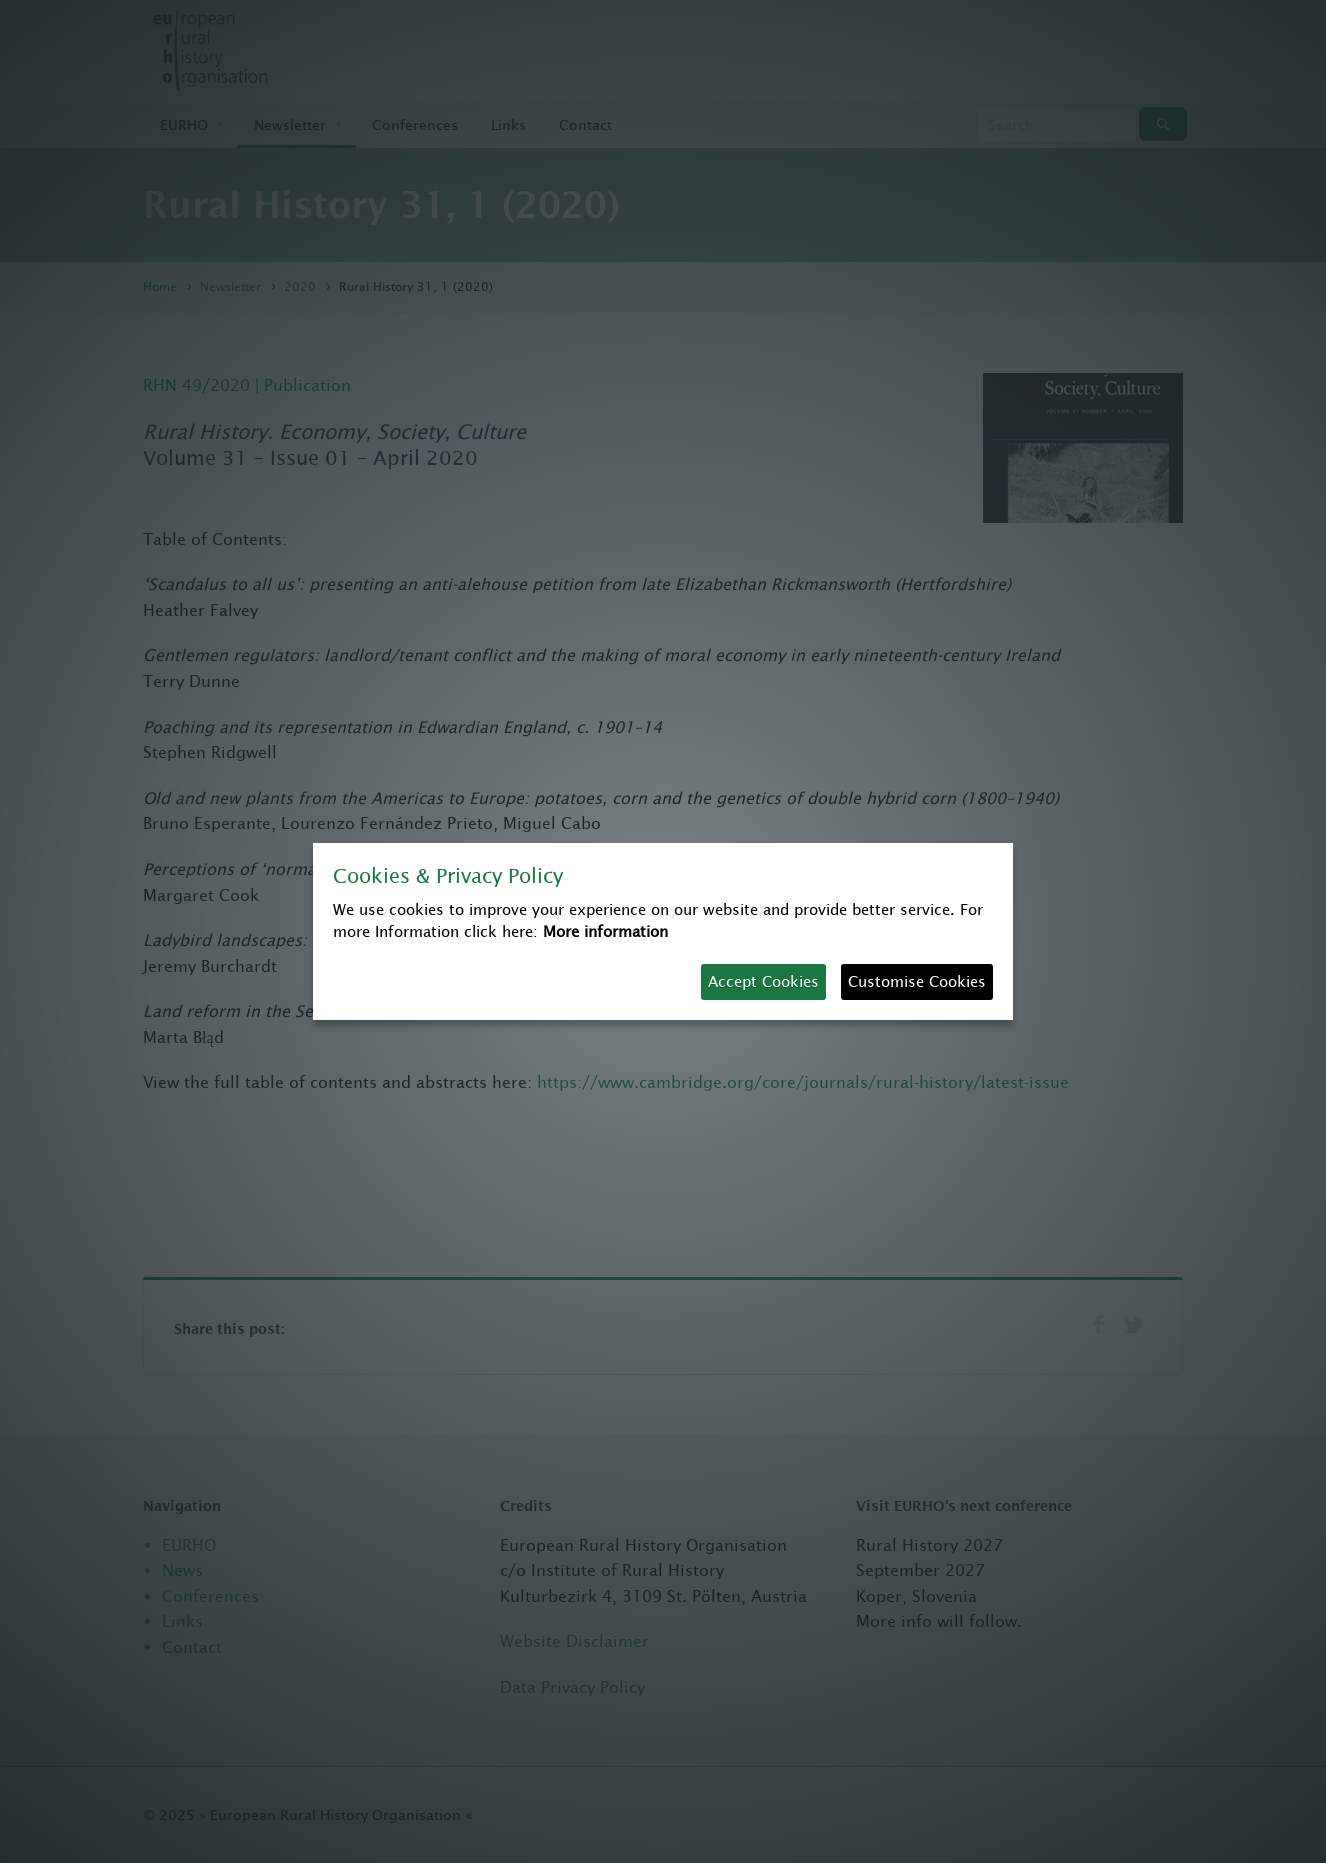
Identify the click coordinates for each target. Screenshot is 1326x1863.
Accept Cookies (763, 981)
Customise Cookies (917, 981)
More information (605, 931)
